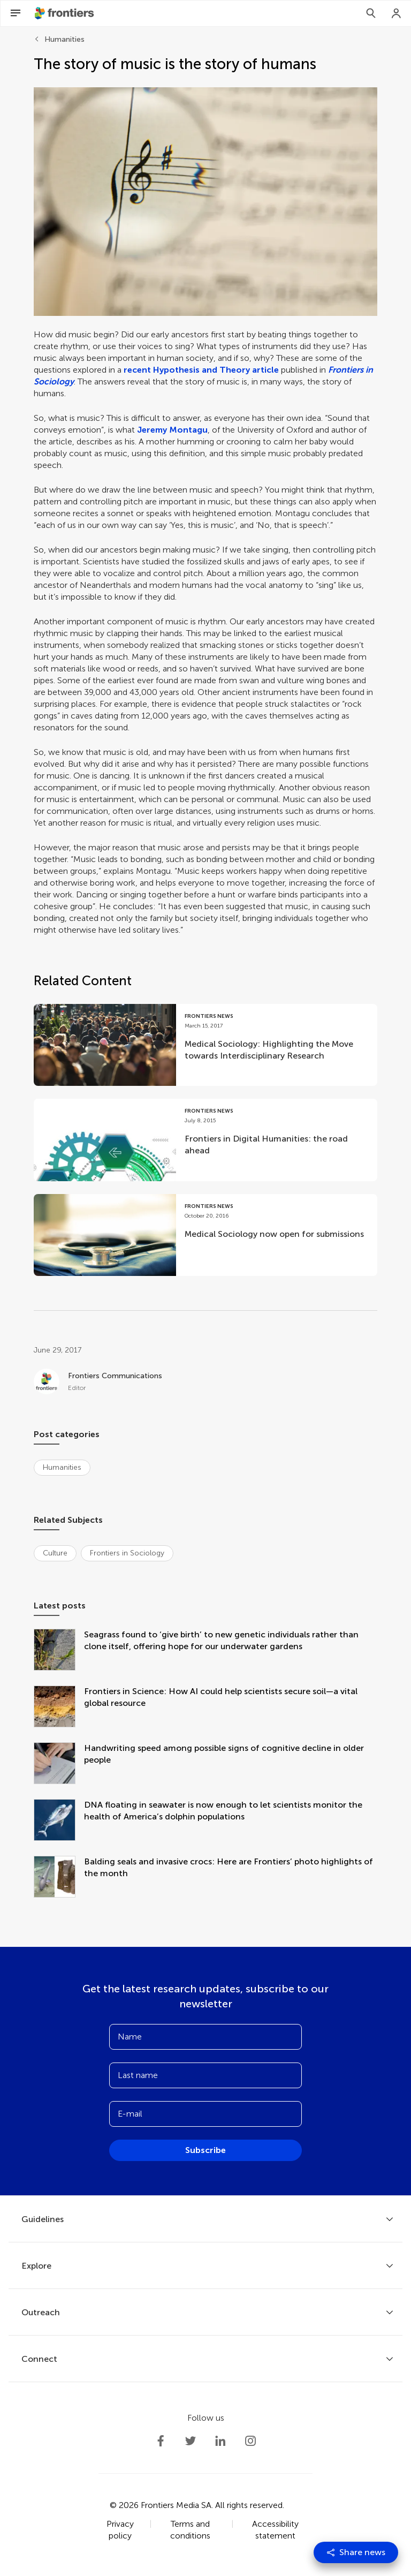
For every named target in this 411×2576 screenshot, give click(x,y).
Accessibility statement (275, 2530)
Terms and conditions (190, 2530)
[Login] (396, 13)
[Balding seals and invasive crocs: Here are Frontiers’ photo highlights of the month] (59, 1878)
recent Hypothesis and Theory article (201, 370)
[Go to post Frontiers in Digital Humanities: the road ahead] (205, 1140)
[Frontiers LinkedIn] (220, 2441)
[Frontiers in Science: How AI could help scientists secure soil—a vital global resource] (59, 1707)
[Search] (370, 13)
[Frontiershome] (65, 13)
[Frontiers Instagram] (250, 2441)
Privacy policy (120, 2530)
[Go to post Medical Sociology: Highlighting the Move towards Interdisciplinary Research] (205, 1045)
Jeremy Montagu (172, 430)
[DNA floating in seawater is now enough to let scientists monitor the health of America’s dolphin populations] (59, 1821)
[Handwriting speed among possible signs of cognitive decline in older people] (59, 1764)
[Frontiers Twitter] (190, 2441)
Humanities (64, 39)
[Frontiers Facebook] (160, 2441)
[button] (205, 201)
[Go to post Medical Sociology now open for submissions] (205, 1235)
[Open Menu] (15, 13)
